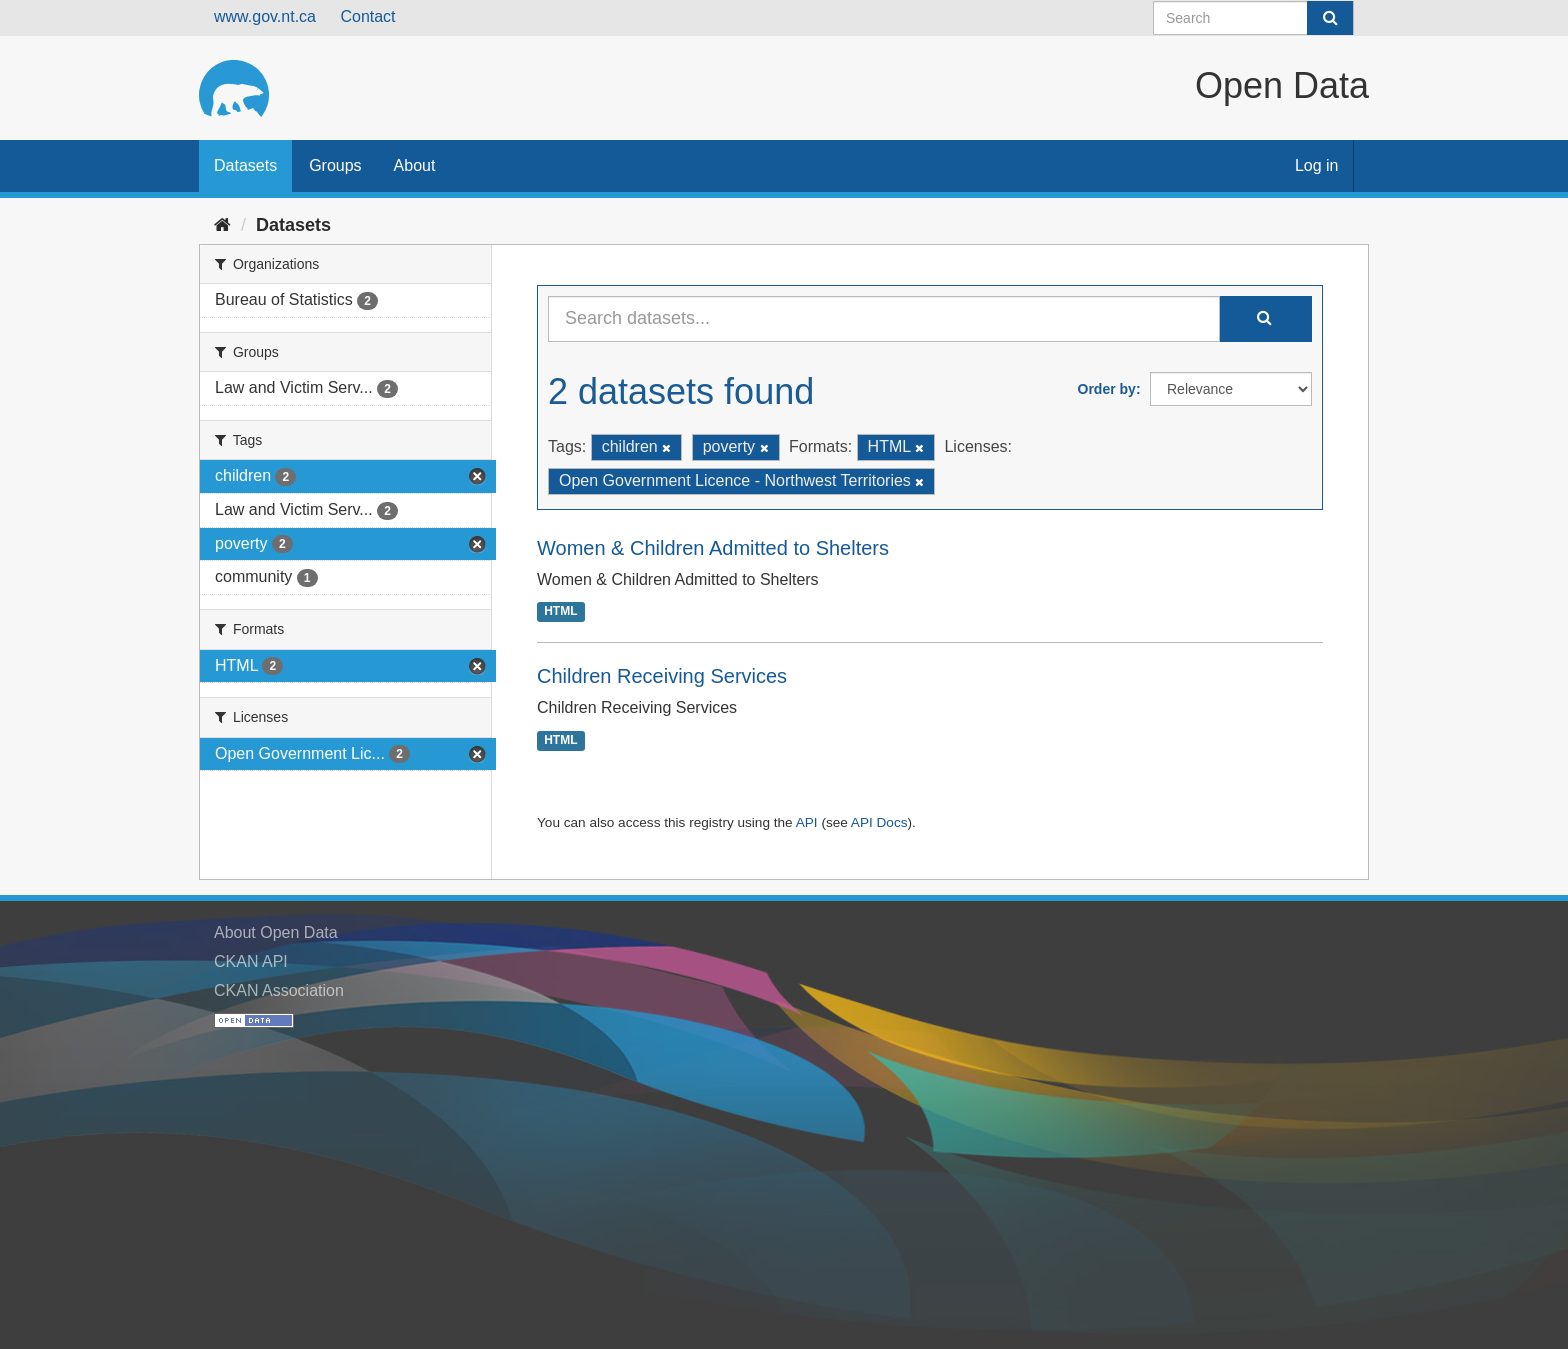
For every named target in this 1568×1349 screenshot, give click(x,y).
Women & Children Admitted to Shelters (713, 548)
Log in (1317, 165)
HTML (560, 612)
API (807, 822)
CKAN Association (279, 990)
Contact (367, 16)
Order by (1107, 389)
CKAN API (251, 961)
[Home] (222, 225)
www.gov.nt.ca (265, 16)
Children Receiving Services (662, 676)
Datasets (245, 165)
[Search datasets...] (884, 319)
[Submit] (1330, 18)
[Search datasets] (1253, 18)
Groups (335, 165)
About (415, 165)
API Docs (879, 822)
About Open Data (276, 932)
